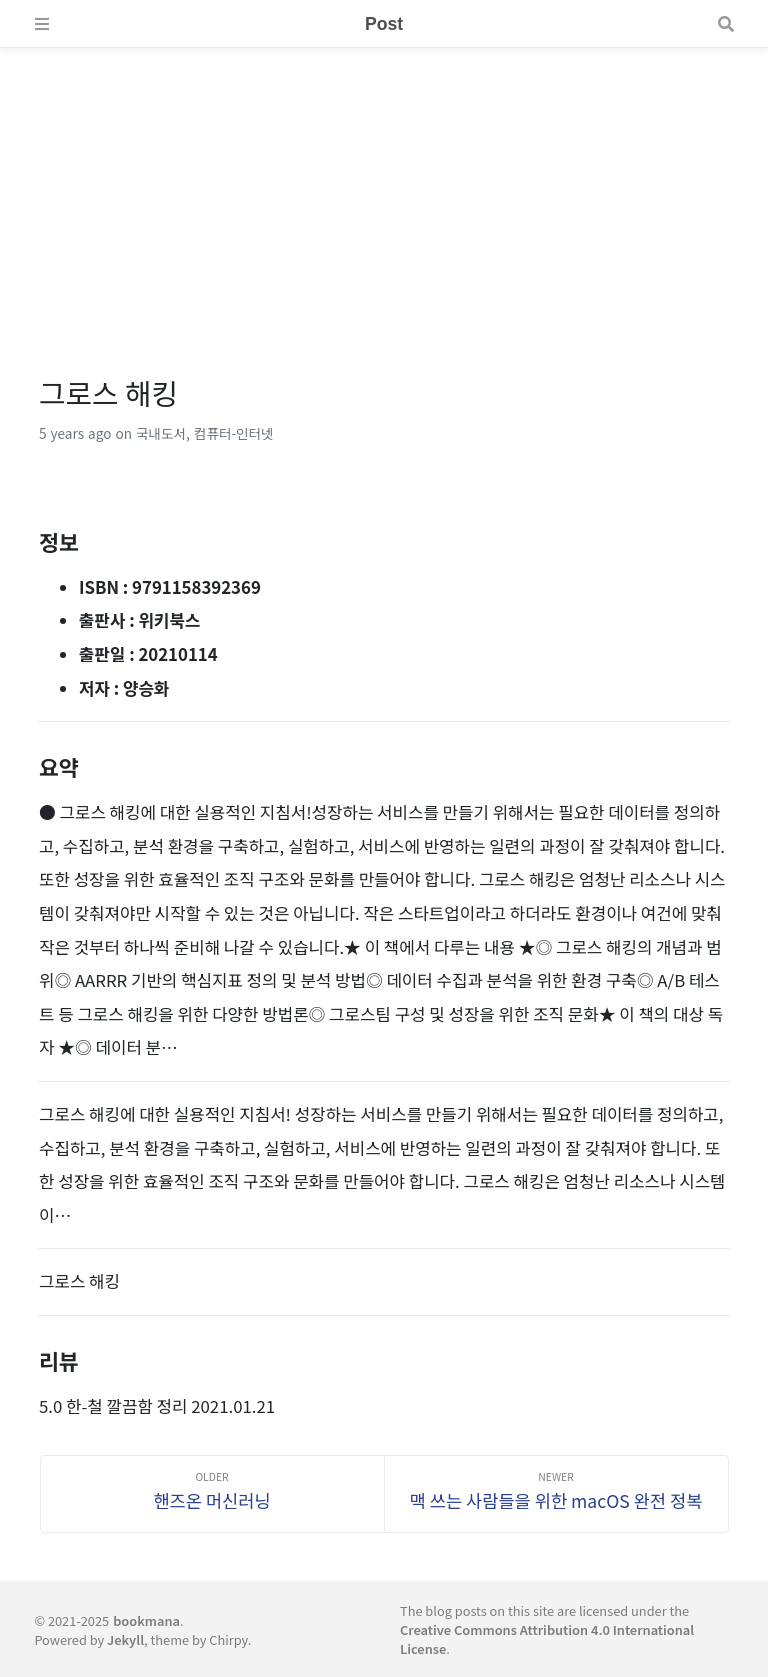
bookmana (146, 1620)
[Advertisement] (384, 188)
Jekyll (125, 1639)
